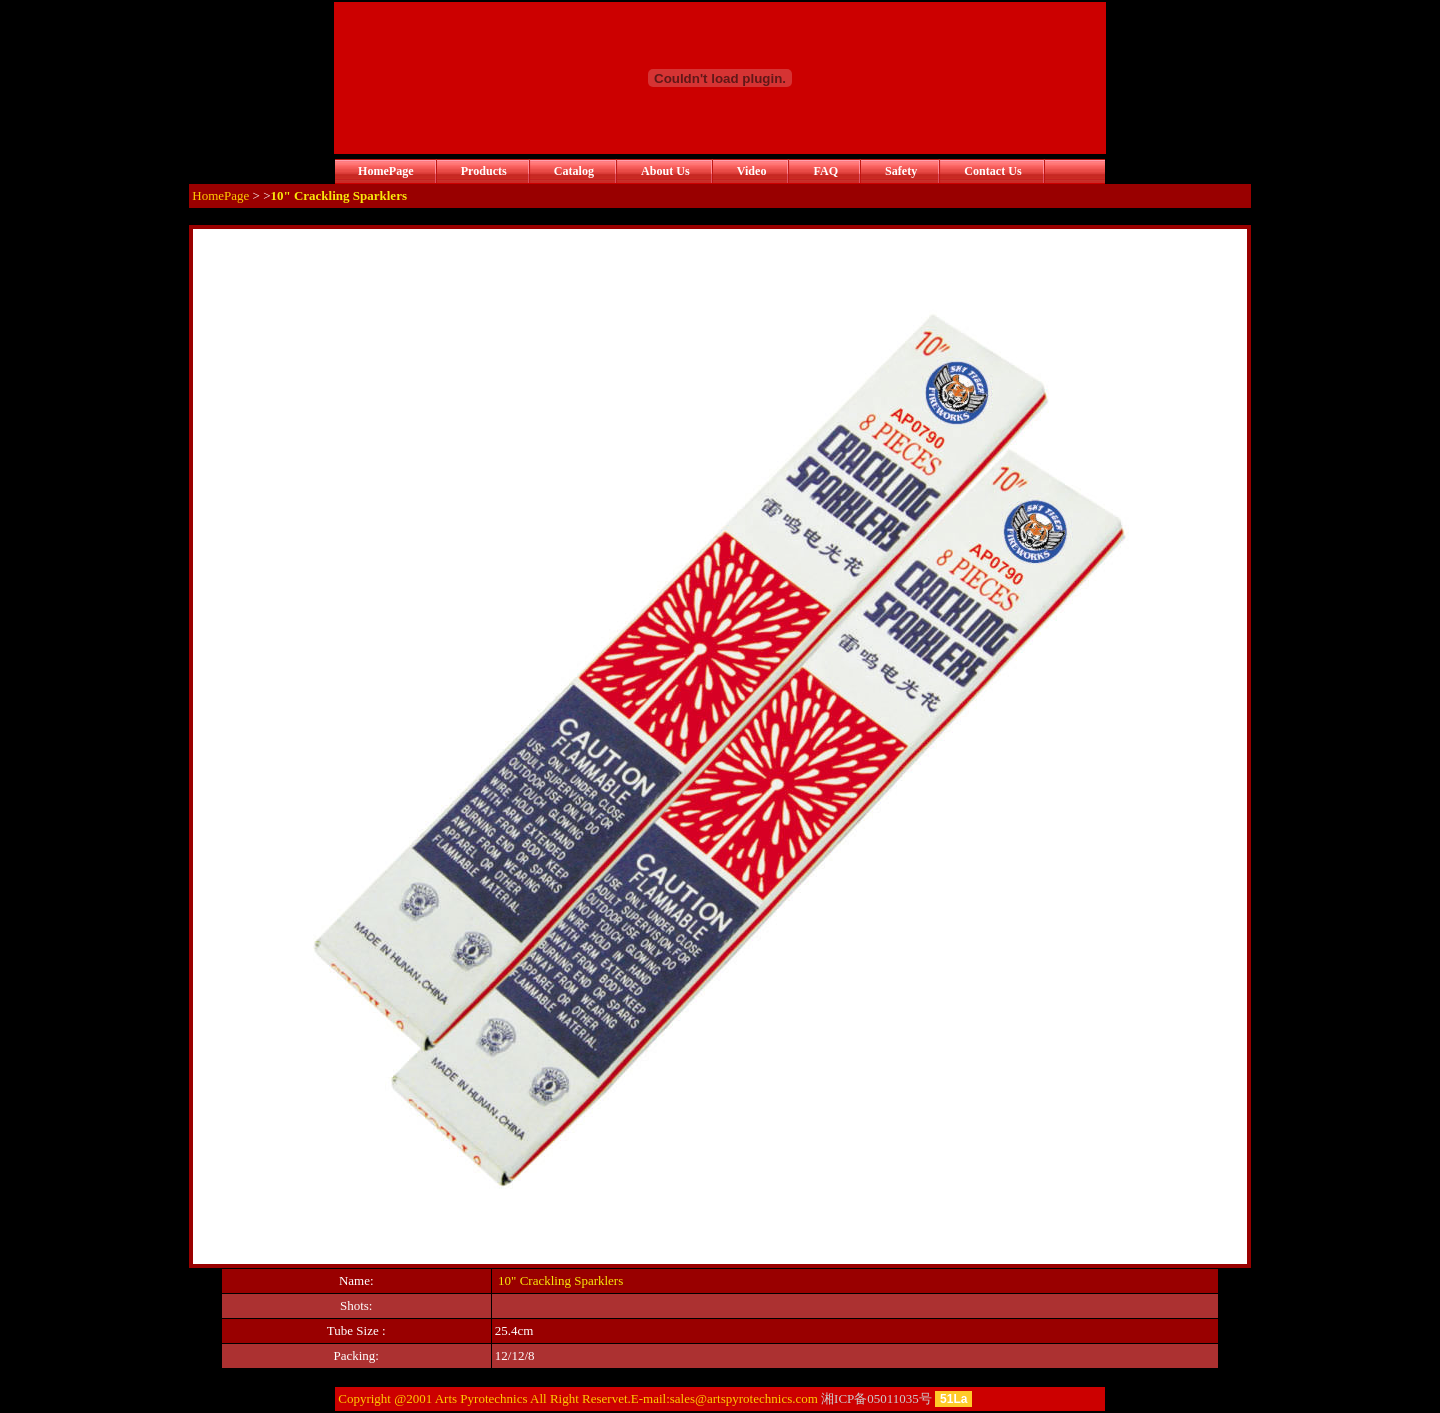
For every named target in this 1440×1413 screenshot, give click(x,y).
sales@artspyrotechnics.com (744, 1398)
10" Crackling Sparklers (560, 1280)
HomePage (220, 195)
